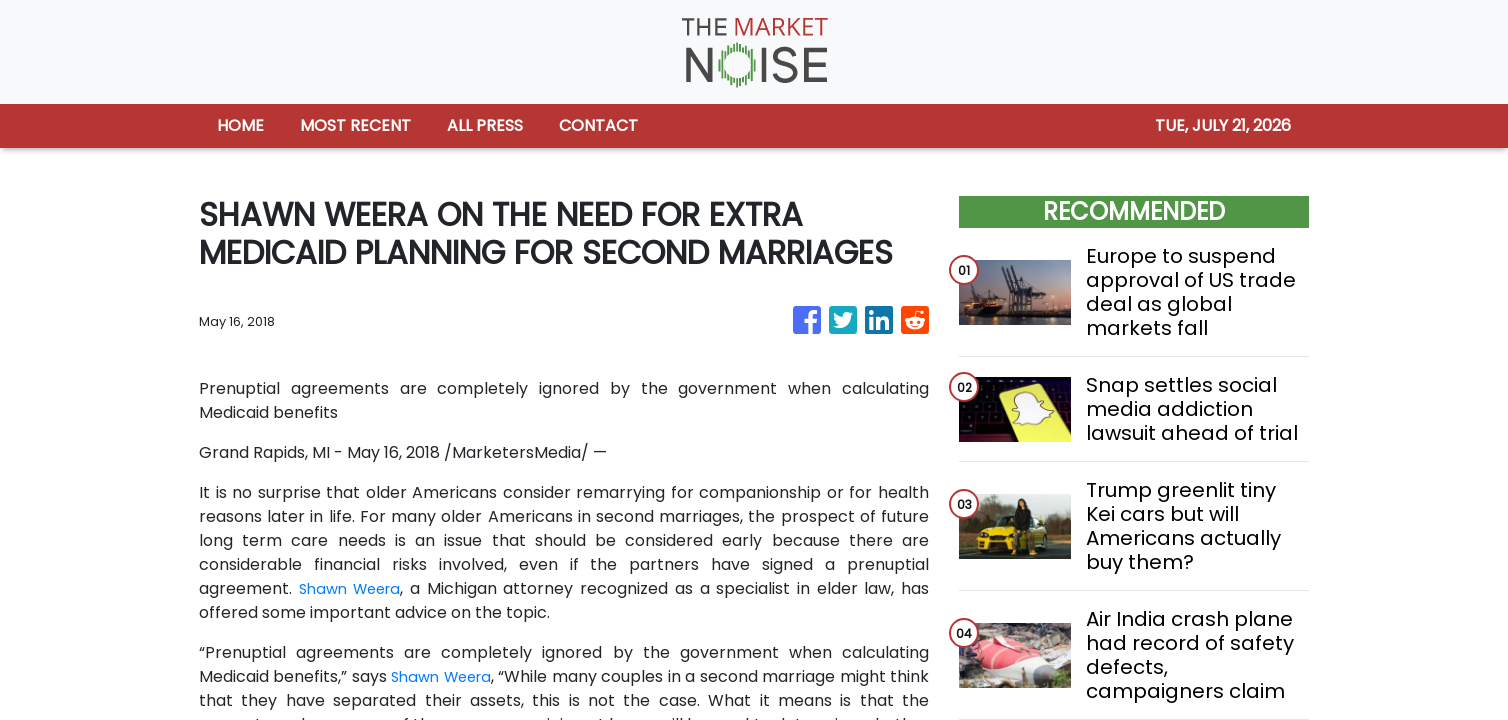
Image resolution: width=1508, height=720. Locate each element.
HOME (240, 125)
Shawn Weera (353, 588)
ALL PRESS (485, 125)
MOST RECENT (355, 125)
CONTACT (598, 125)
